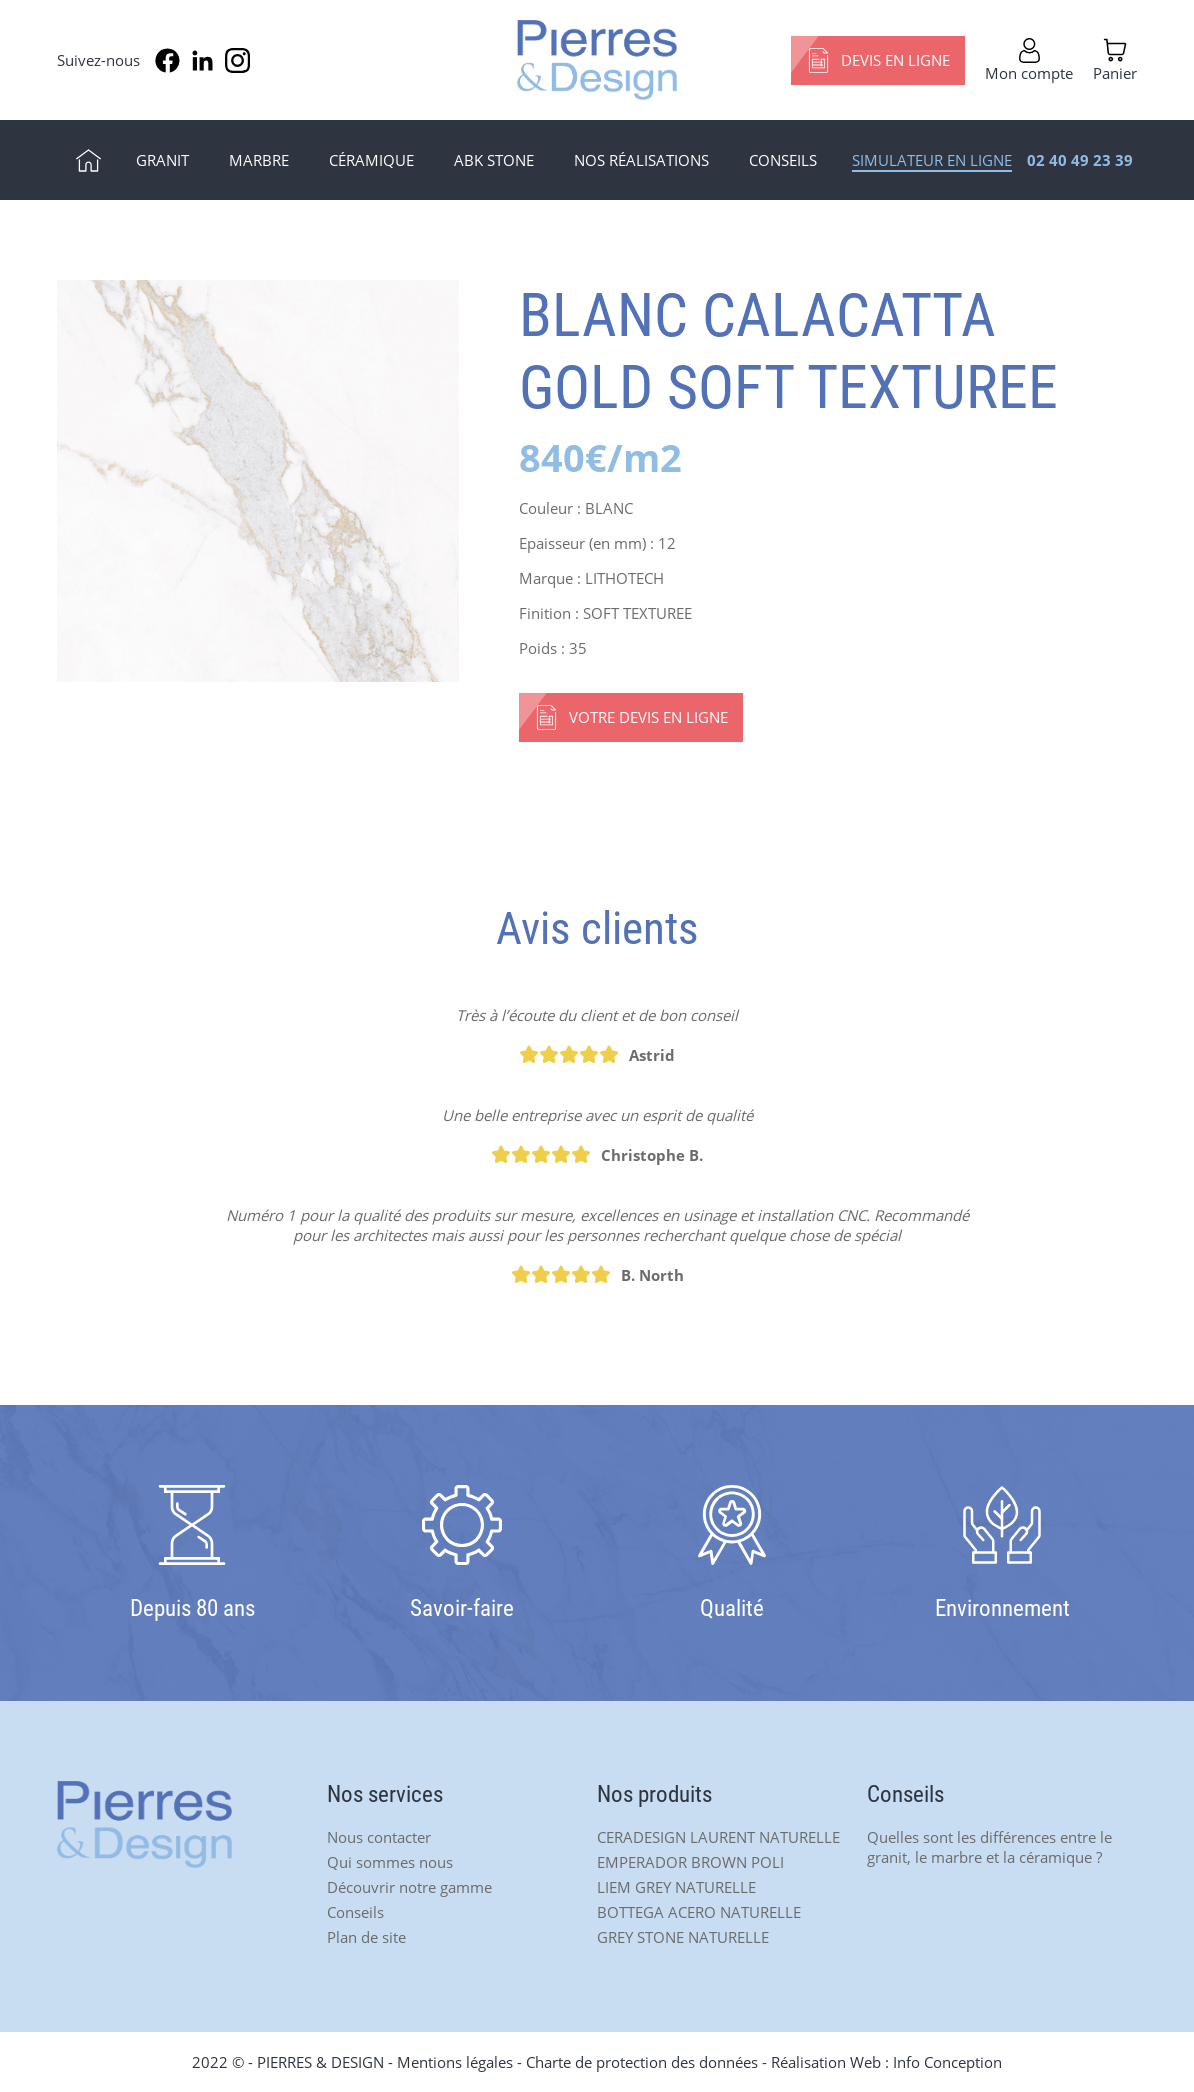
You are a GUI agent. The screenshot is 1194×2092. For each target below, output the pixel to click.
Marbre (259, 160)
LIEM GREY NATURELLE (676, 1887)
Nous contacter (379, 1837)
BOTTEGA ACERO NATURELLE (699, 1912)
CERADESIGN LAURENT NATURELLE (718, 1837)
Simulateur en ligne (932, 160)
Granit (162, 160)
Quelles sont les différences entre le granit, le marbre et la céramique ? (989, 1847)
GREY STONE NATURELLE (683, 1937)
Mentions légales (455, 2062)
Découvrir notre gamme (409, 1887)
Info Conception (947, 2062)
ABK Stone (494, 160)
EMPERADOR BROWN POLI (690, 1862)
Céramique (371, 160)
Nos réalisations (641, 160)
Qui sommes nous (390, 1862)
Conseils (783, 160)
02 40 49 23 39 (1080, 160)
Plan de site (366, 1937)
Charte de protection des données (642, 2062)
